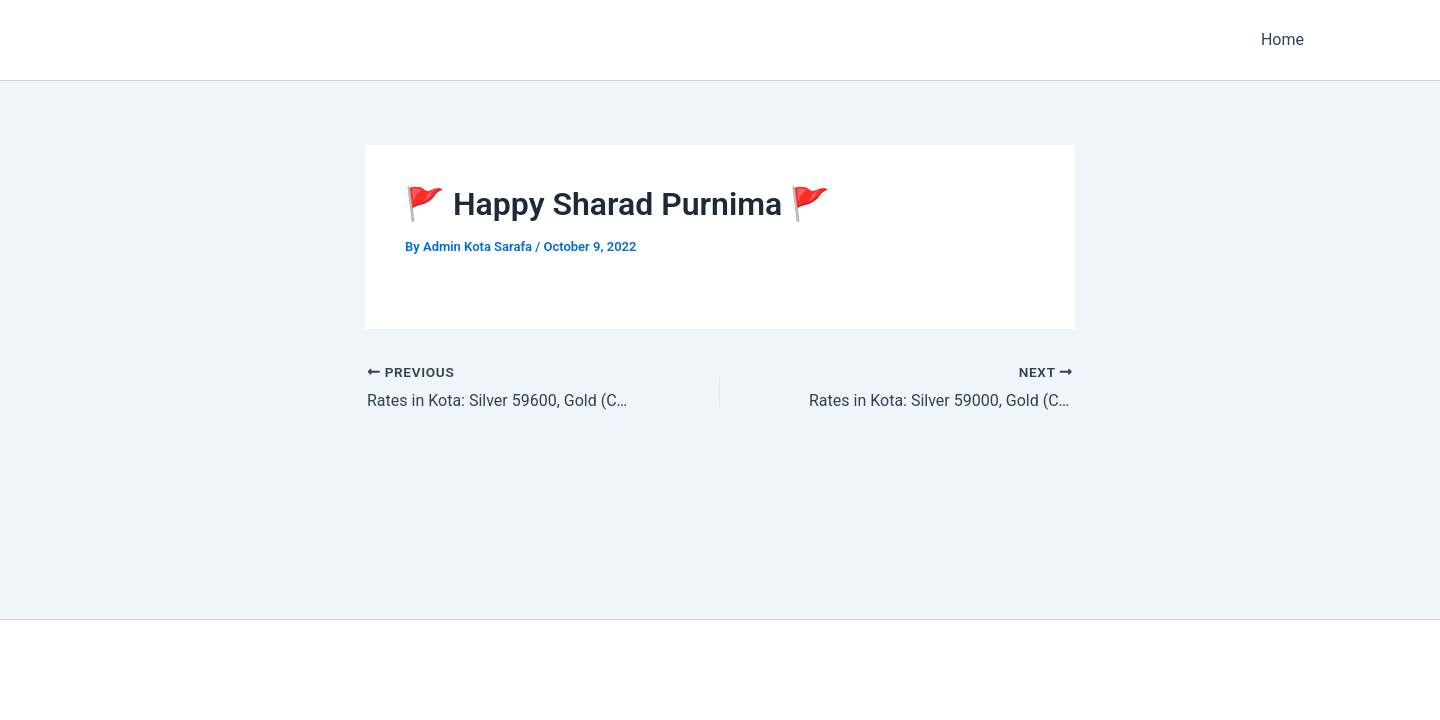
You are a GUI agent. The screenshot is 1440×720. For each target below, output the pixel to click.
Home (1282, 39)
